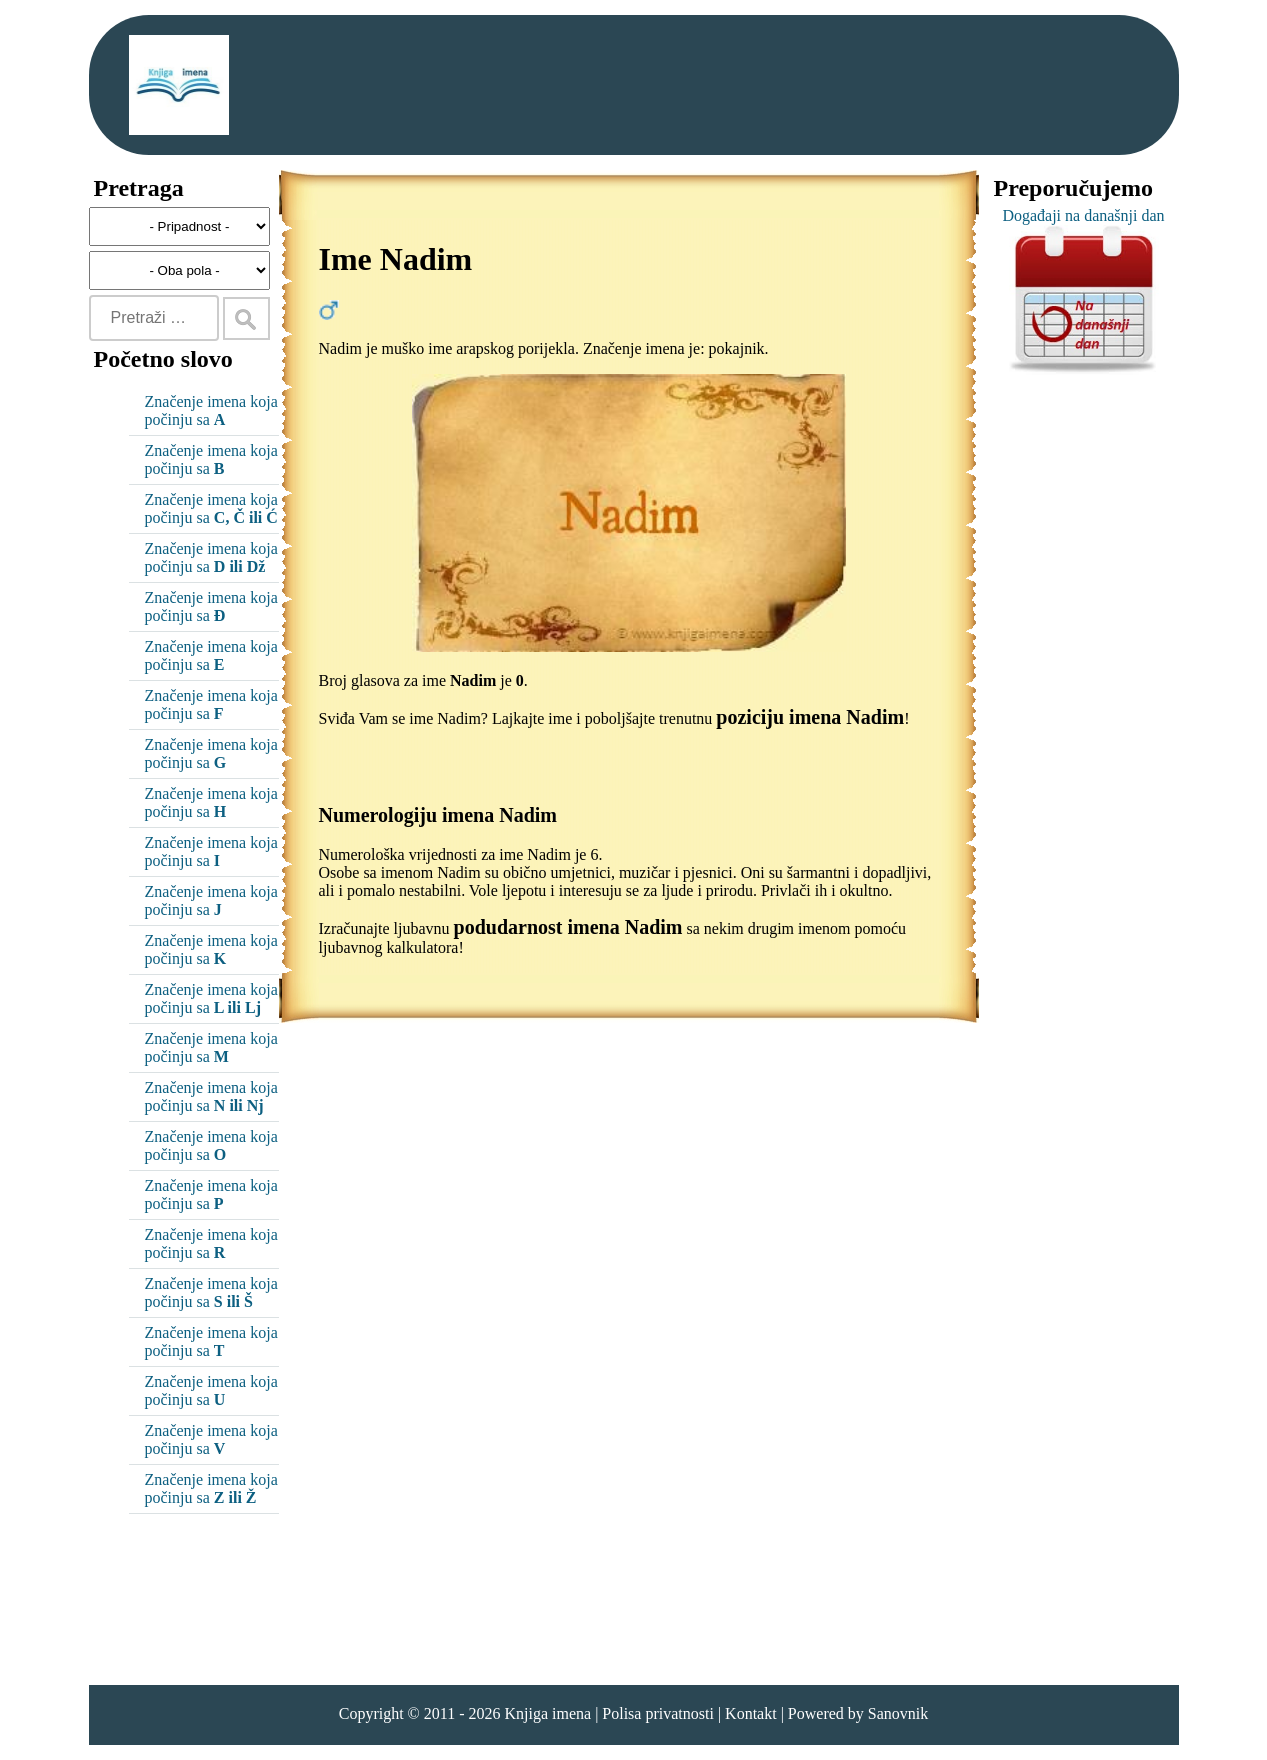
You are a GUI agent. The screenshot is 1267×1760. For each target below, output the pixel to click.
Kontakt (751, 1713)
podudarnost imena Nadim (568, 927)
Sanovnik (898, 1713)
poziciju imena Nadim (810, 717)
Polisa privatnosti (658, 1713)
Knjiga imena (547, 1713)
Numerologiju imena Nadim (438, 815)
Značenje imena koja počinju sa (211, 410)
